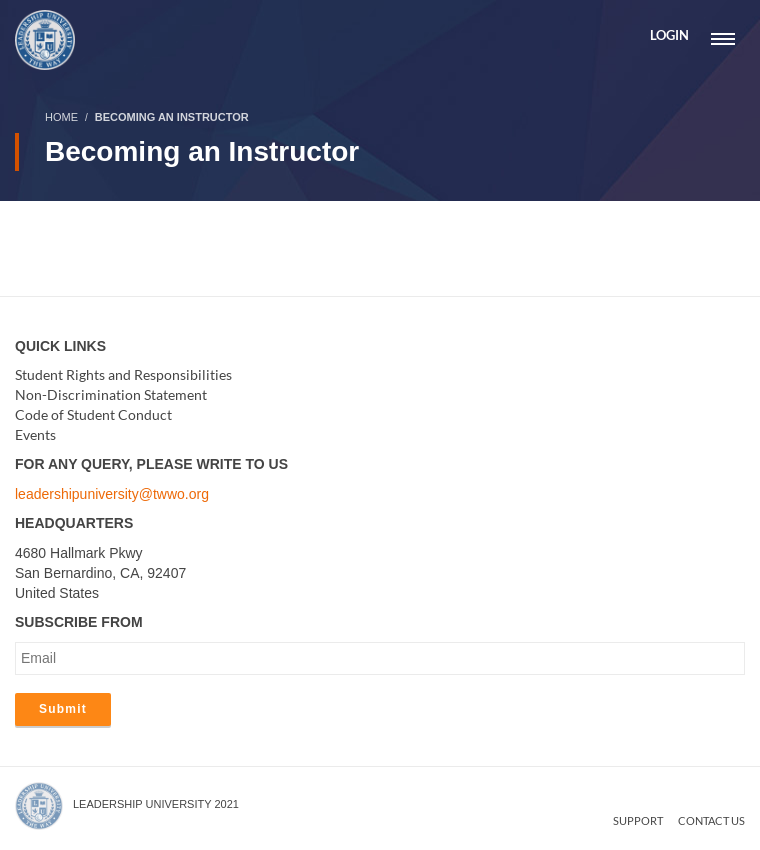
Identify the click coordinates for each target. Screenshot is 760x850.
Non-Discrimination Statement (111, 394)
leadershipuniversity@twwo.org (112, 494)
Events (35, 434)
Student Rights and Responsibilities (123, 374)
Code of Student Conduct (93, 414)
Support (638, 820)
